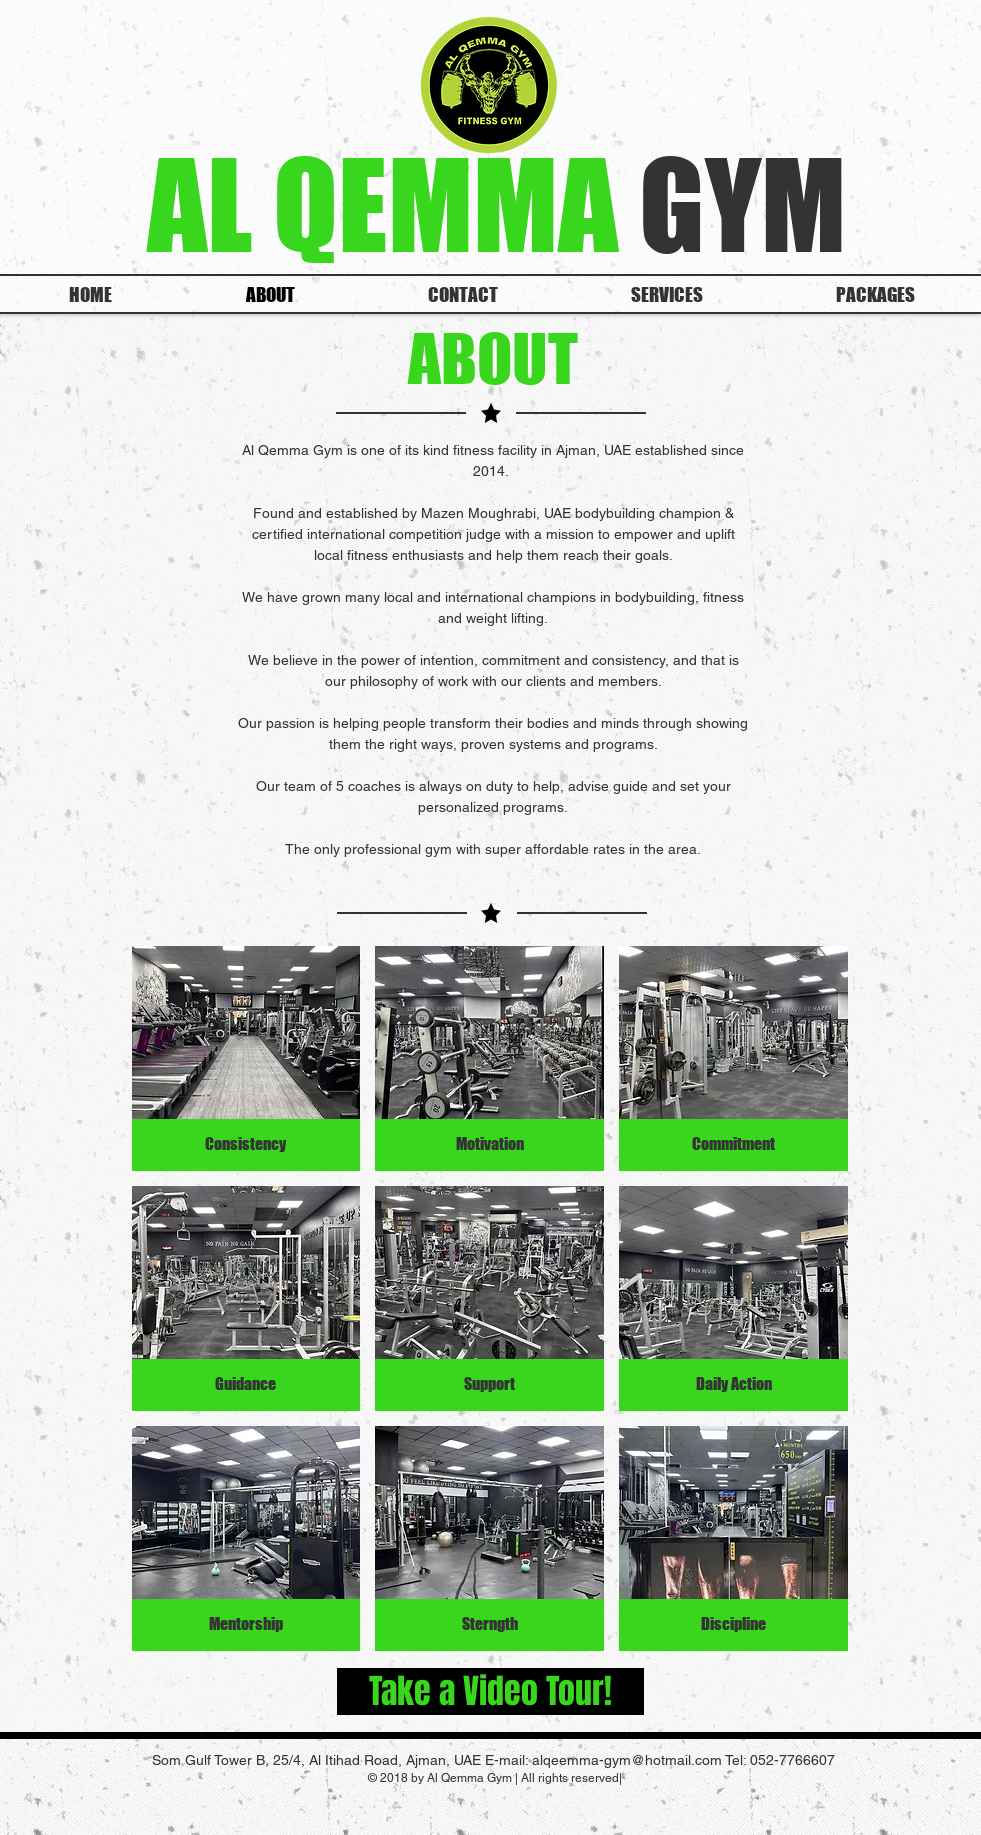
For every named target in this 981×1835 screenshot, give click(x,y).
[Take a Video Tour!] (490, 1691)
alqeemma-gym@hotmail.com (627, 1760)
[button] (246, 1058)
